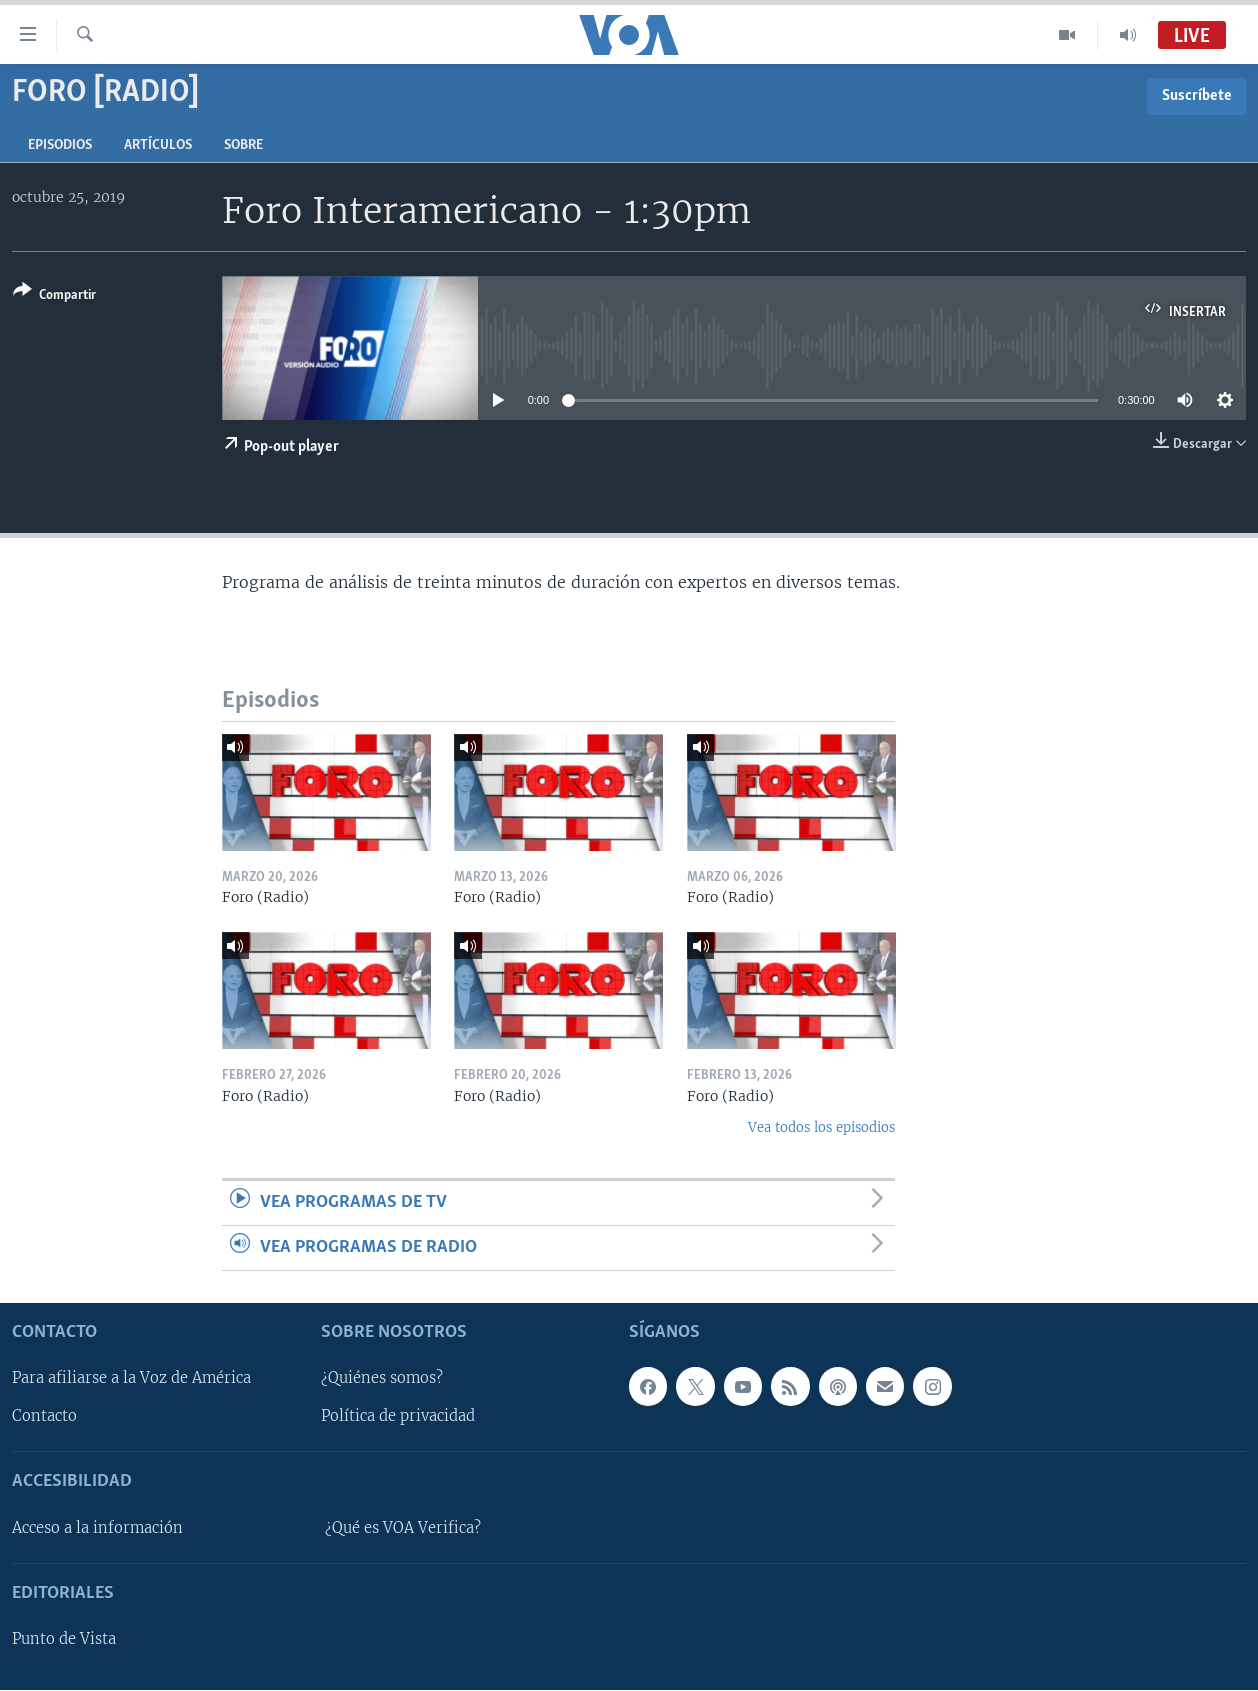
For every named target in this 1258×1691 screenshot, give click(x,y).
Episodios (60, 145)
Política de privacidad (398, 1417)
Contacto (44, 1417)
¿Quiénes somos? (382, 1379)
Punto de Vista (64, 1640)
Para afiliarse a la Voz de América (131, 1379)
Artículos (158, 145)
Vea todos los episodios (821, 1127)
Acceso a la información (97, 1528)
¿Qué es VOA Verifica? (403, 1528)
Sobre (243, 145)
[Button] (54, 296)
